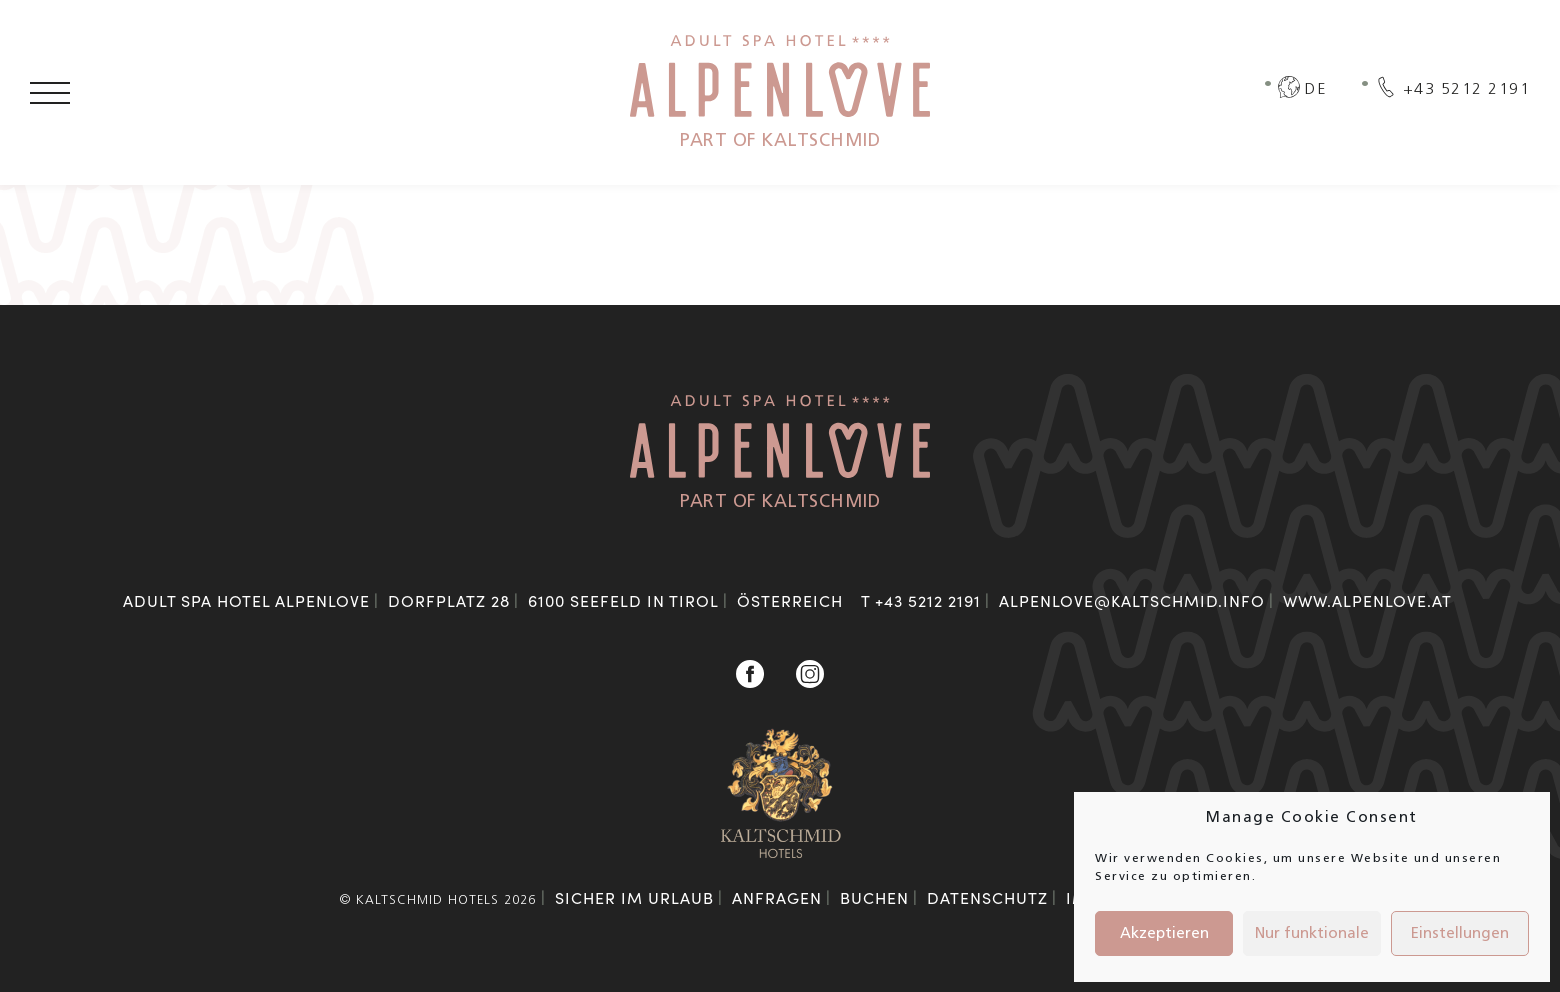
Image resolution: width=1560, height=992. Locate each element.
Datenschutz (987, 897)
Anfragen (777, 897)
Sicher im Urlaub (634, 897)
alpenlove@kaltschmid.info (1132, 600)
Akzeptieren (1164, 934)
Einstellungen (1460, 934)
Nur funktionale (1312, 934)
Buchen (874, 897)
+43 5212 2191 (928, 600)
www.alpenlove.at (1367, 600)
